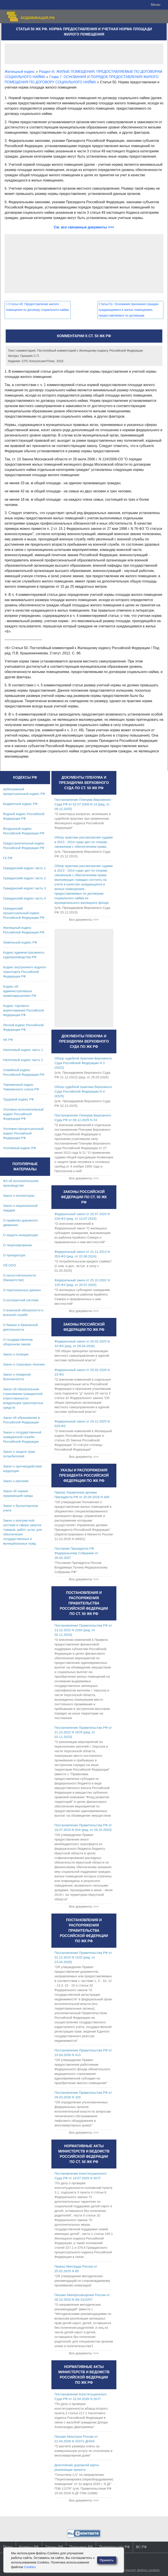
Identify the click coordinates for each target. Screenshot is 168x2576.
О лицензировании (17, 1245)
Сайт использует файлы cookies (135, 2570)
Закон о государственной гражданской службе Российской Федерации (22, 1436)
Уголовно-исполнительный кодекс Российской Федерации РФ (23, 1113)
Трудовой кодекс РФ (18, 1099)
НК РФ (8, 1039)
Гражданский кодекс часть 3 (24, 888)
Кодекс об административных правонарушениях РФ (19, 990)
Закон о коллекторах (19, 1195)
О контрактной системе (21, 1300)
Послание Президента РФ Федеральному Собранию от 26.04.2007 (76, 1553)
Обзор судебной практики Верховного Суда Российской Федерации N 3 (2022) (83, 1062)
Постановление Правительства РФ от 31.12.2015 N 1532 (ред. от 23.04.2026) (83, 1957)
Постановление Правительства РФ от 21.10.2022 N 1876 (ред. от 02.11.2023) (83, 1732)
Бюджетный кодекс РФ (20, 804)
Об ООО (9, 1265)
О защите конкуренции (20, 1235)
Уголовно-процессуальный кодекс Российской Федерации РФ (23, 1133)
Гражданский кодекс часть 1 (24, 868)
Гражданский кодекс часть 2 (24, 878)
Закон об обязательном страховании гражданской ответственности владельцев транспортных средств (23, 1398)
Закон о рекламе (16, 1481)
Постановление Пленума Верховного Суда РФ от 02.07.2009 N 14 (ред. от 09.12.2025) (82, 804)
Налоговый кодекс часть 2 (23, 1060)
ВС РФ (141, 2547)
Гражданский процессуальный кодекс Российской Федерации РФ (23, 912)
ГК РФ (7, 858)
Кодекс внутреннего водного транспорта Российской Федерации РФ (24, 971)
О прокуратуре (14, 1255)
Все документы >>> (84, 919)
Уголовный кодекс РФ (19, 1148)
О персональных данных (22, 1290)
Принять (107, 2560)
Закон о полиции (15, 1354)
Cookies (30, 2567)
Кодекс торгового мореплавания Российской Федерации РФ (23, 1010)
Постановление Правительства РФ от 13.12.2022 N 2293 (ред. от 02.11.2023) (83, 1630)
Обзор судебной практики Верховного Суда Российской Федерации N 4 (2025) (83, 1091)
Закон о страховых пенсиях (24, 1364)
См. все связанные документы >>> (84, 227)
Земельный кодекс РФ (20, 942)
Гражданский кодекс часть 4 (24, 898)
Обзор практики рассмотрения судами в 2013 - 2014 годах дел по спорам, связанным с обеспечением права (83, 841)
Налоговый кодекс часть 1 (23, 1050)
